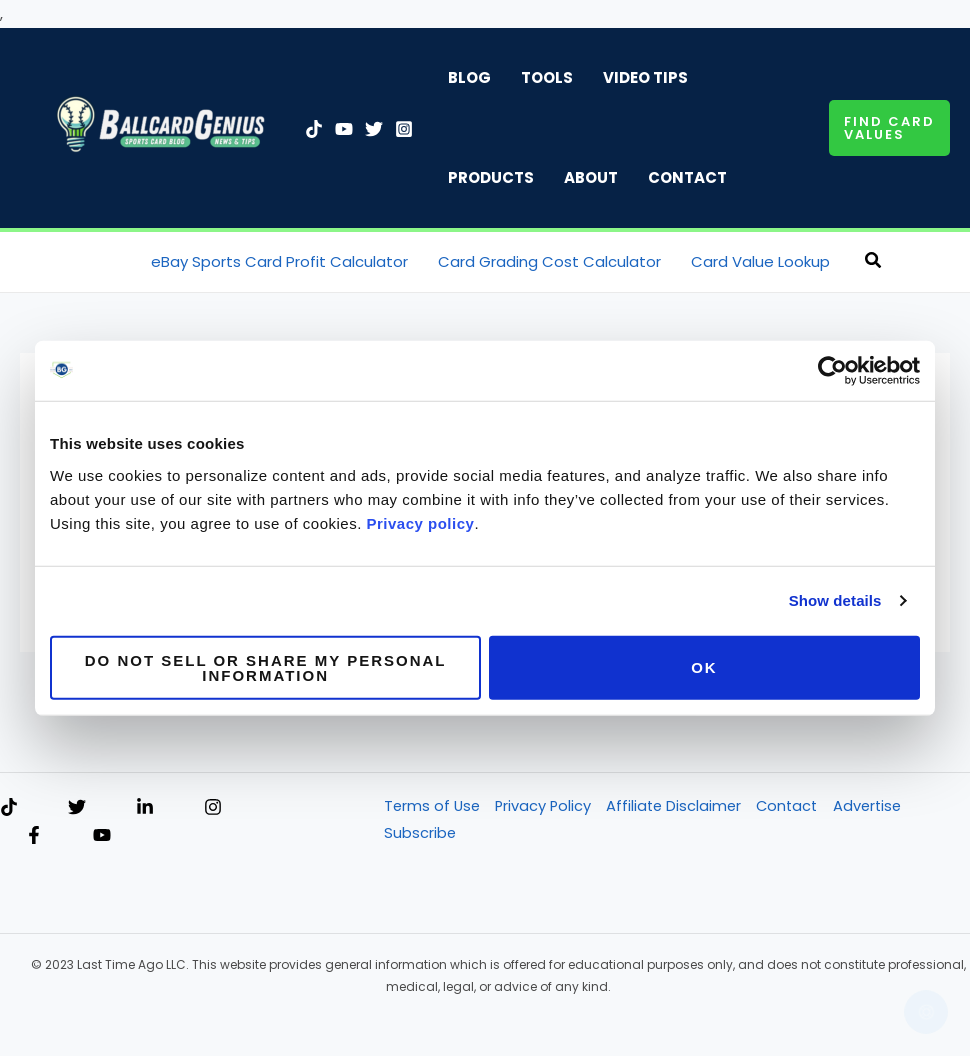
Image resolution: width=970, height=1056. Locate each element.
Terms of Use (431, 808)
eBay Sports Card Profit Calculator (279, 261)
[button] (889, 128)
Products (491, 177)
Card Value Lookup (760, 261)
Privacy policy (421, 522)
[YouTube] (344, 129)
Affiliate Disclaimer (678, 808)
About (591, 177)
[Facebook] (34, 837)
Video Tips (645, 77)
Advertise (876, 808)
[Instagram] (404, 129)
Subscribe (418, 835)
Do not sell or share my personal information (266, 667)
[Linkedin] (145, 809)
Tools (547, 77)
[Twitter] (374, 129)
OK (704, 667)
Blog (469, 77)
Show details (835, 600)
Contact (687, 177)
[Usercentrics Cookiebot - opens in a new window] (832, 371)
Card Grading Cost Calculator (549, 261)
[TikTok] (314, 129)
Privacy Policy (545, 808)
